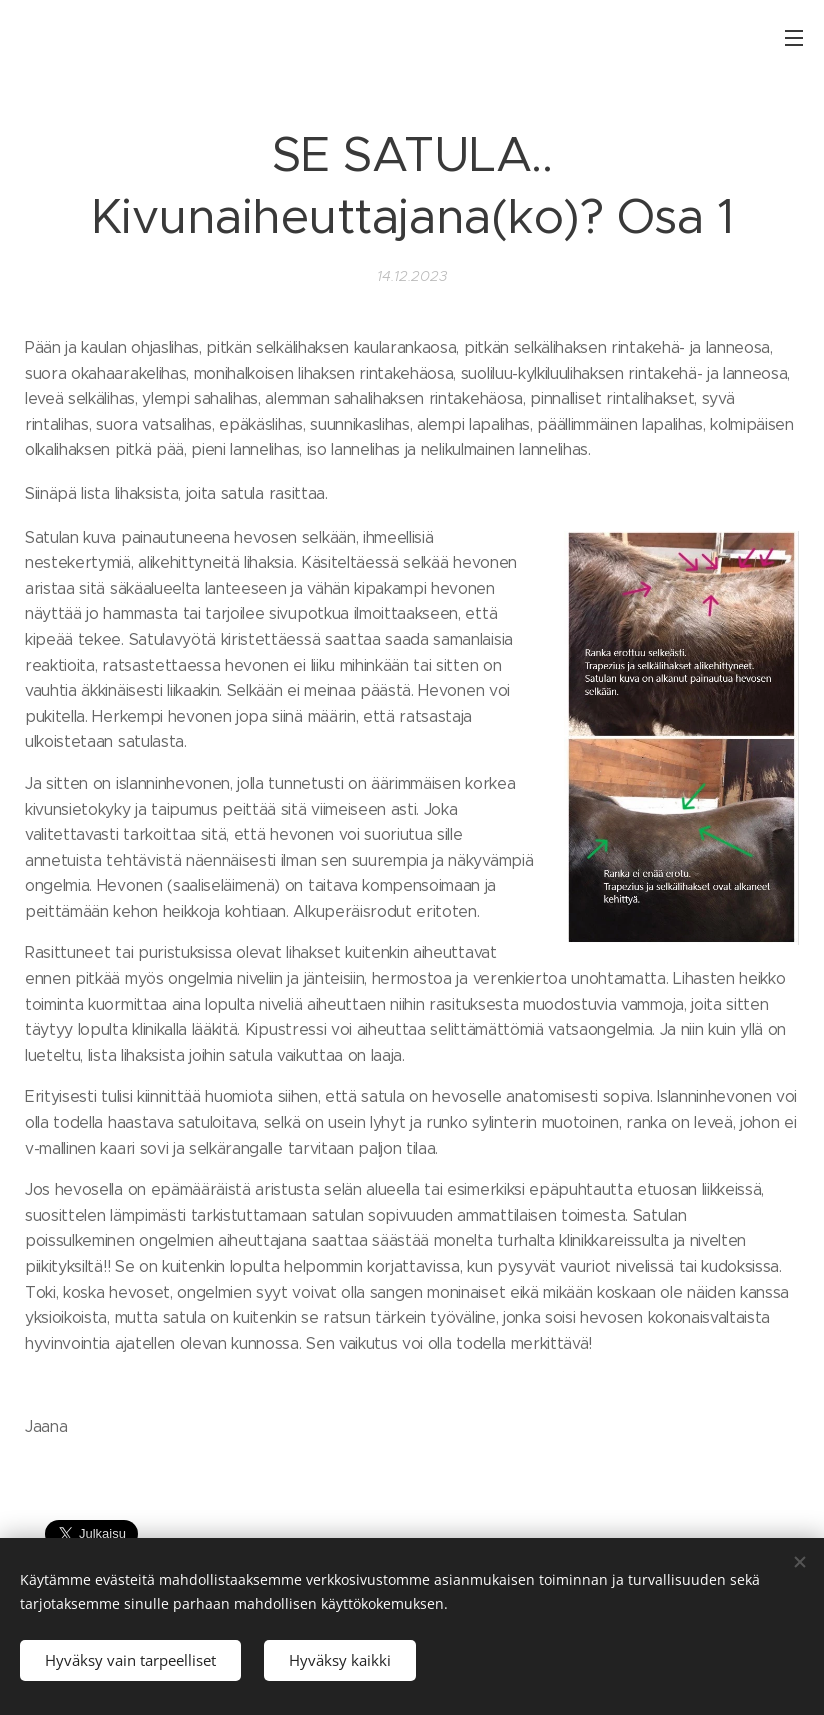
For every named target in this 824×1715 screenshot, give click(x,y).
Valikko (794, 38)
